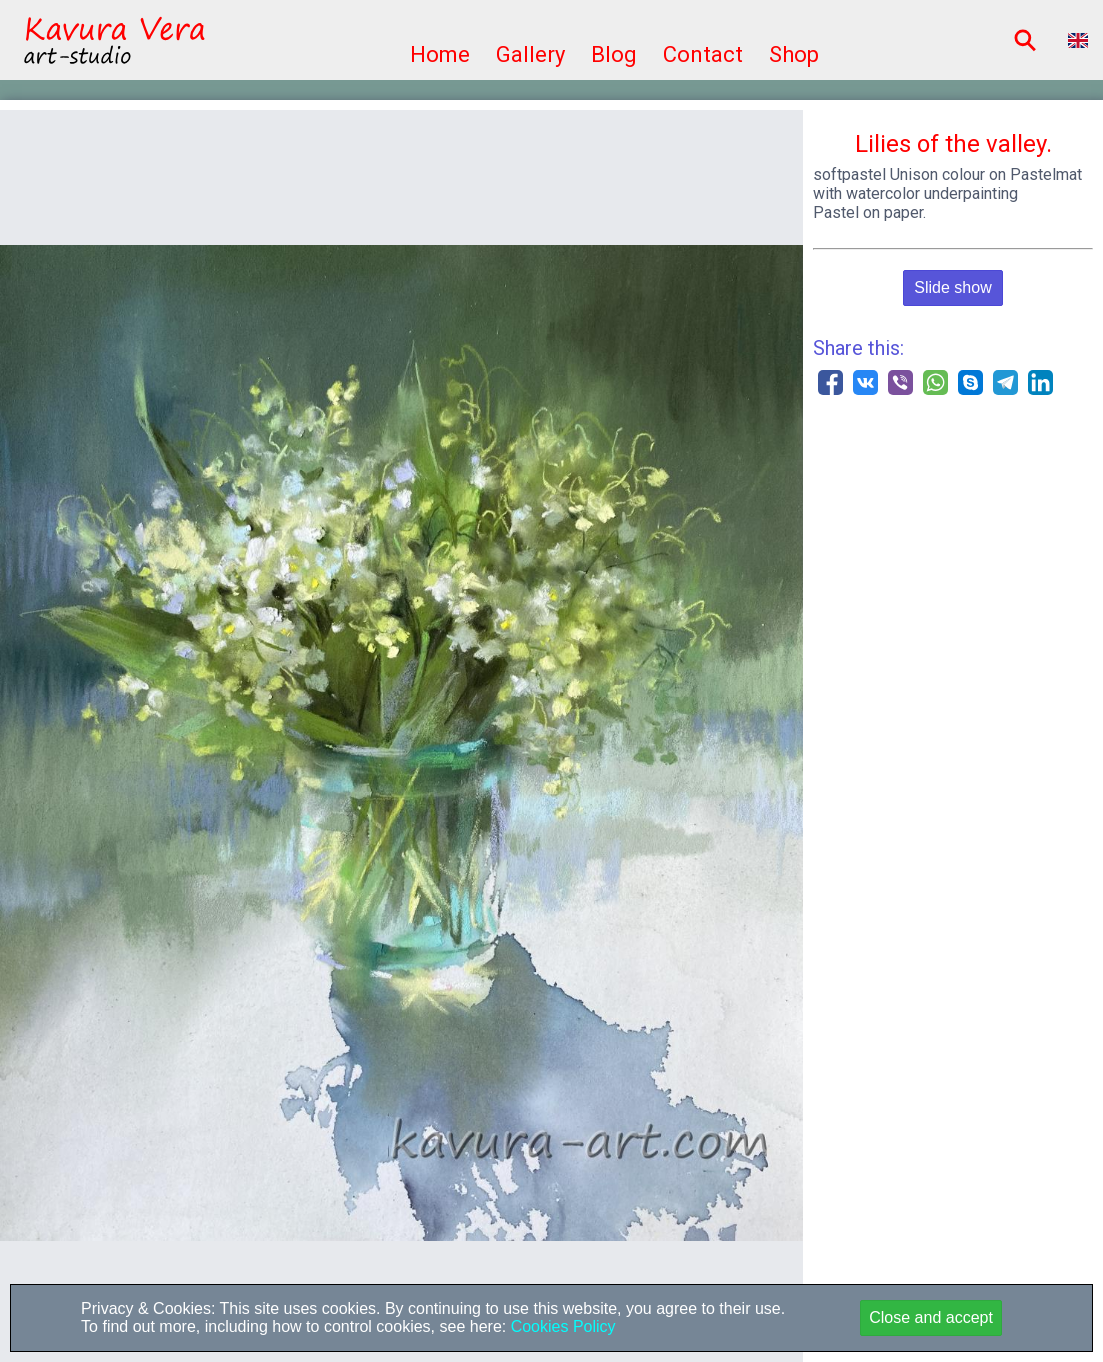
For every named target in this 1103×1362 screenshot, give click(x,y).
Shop (794, 54)
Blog (614, 54)
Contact (703, 54)
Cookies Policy (560, 1326)
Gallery (530, 54)
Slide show (952, 287)
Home (440, 54)
